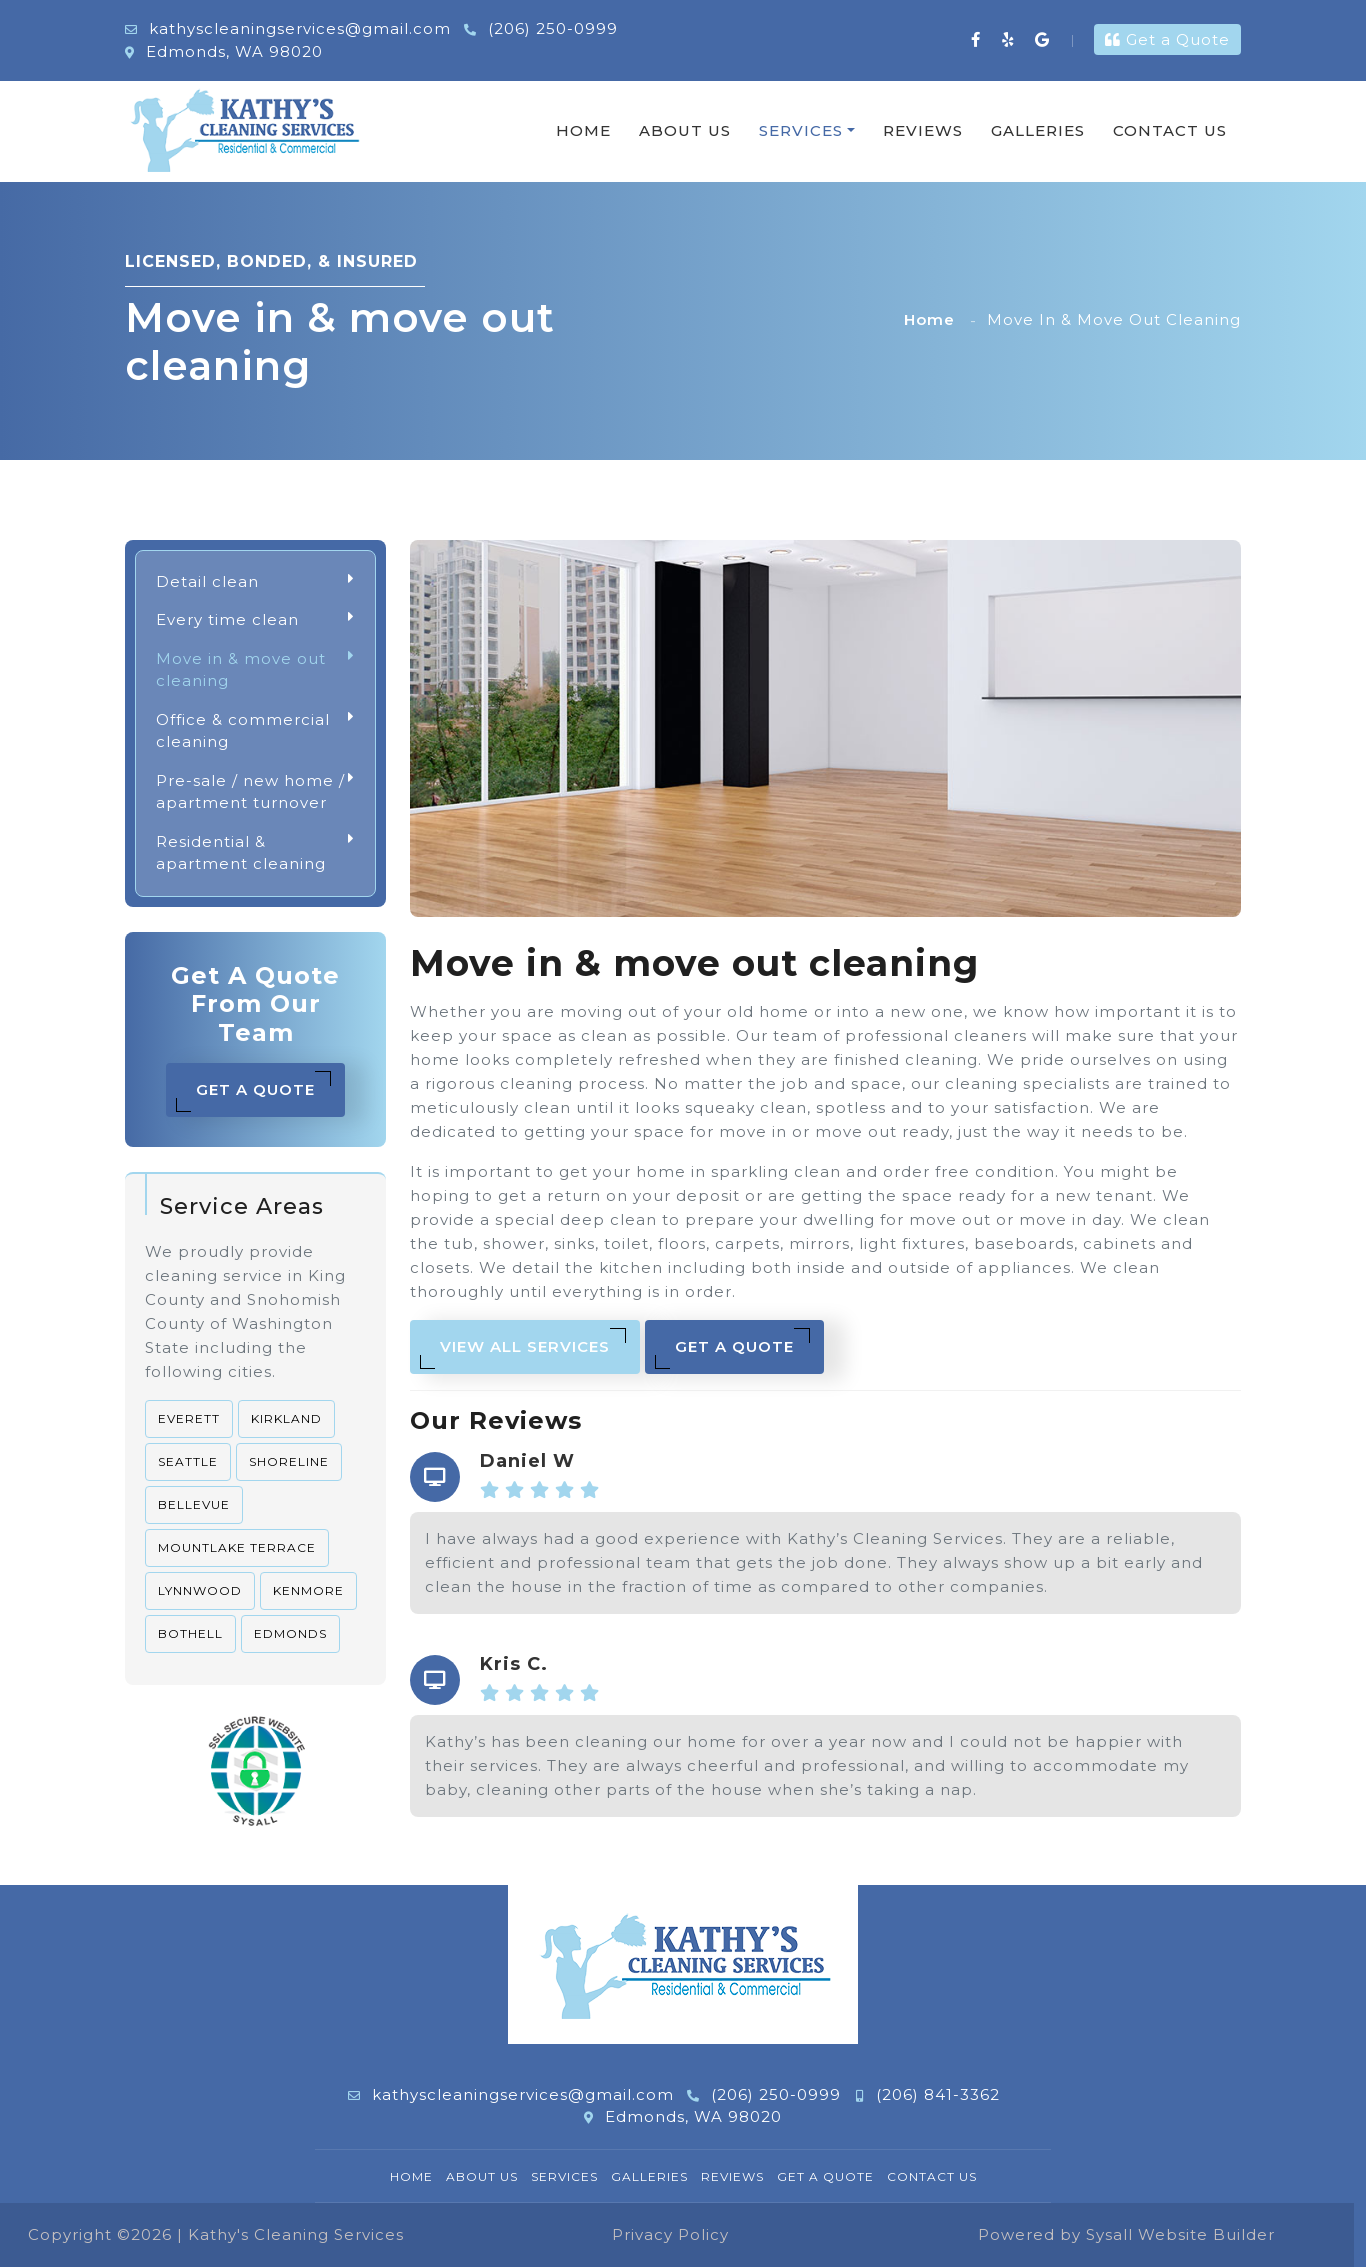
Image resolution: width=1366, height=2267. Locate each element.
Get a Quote (1167, 39)
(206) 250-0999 (541, 28)
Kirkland (286, 1418)
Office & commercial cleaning (255, 731)
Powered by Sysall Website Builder (1126, 2234)
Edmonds (290, 1633)
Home (583, 130)
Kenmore (308, 1590)
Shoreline (289, 1461)
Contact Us (1170, 130)
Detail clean (255, 582)
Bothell (190, 1633)
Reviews (923, 130)
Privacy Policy (670, 2234)
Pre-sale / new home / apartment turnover (255, 792)
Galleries (1038, 130)
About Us (685, 130)
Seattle (188, 1461)
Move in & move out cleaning (255, 670)
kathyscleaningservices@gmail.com (288, 28)
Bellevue (194, 1504)
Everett (189, 1418)
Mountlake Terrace (237, 1547)
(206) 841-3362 (928, 2094)
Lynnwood (200, 1590)
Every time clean (255, 620)
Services (801, 130)
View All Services (523, 1348)
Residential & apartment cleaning (255, 853)
